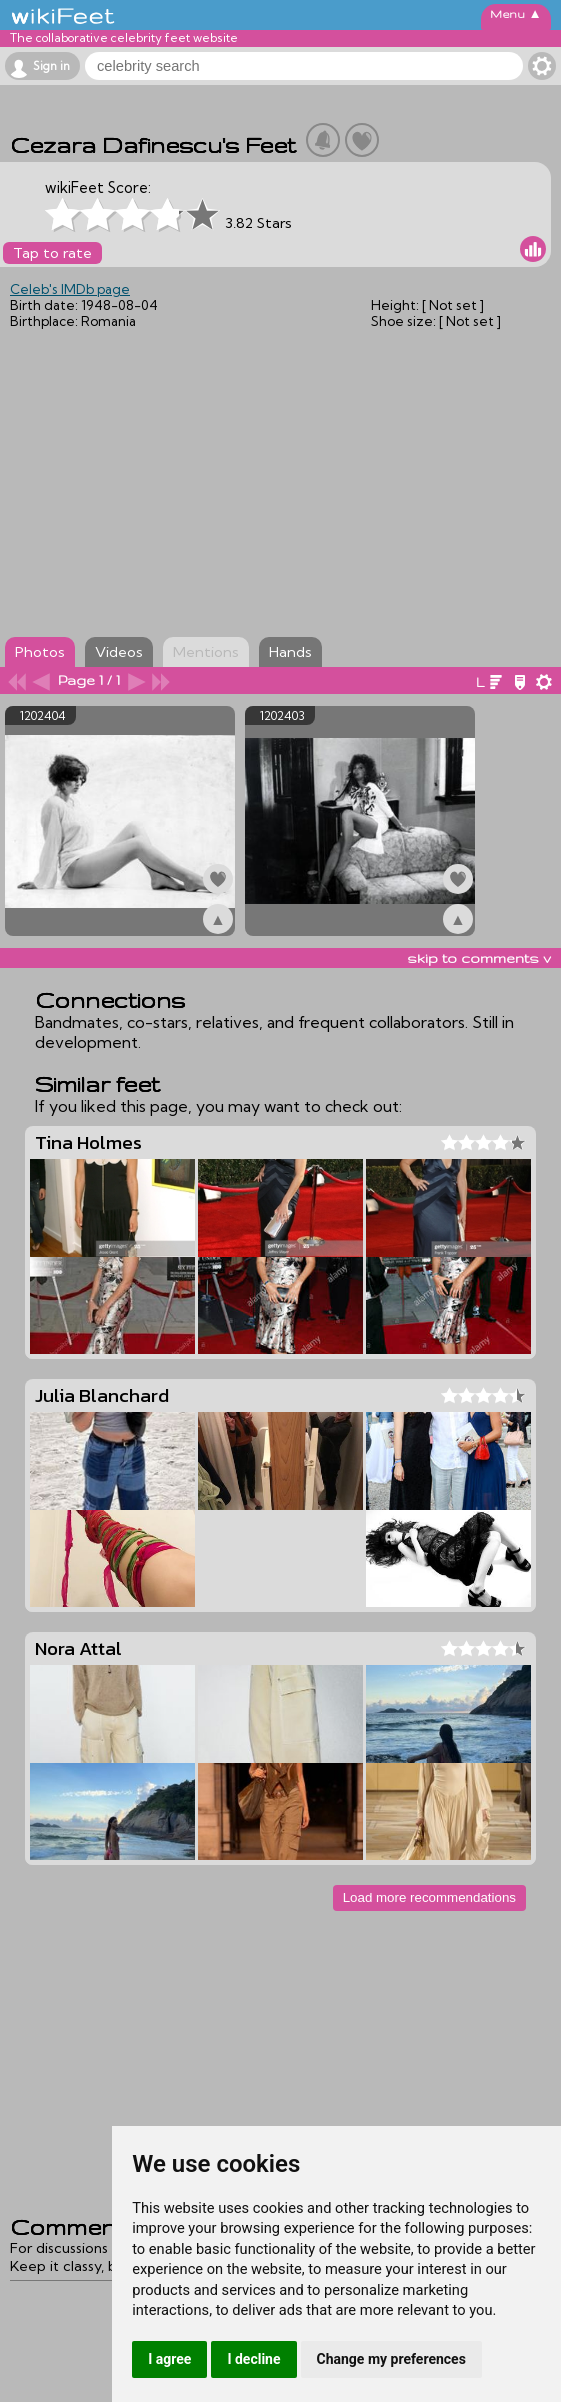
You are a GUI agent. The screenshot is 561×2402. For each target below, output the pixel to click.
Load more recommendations (429, 1897)
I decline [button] (253, 2359)
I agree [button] (169, 2359)
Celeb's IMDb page (70, 289)
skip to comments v (479, 958)
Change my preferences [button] (391, 2359)
